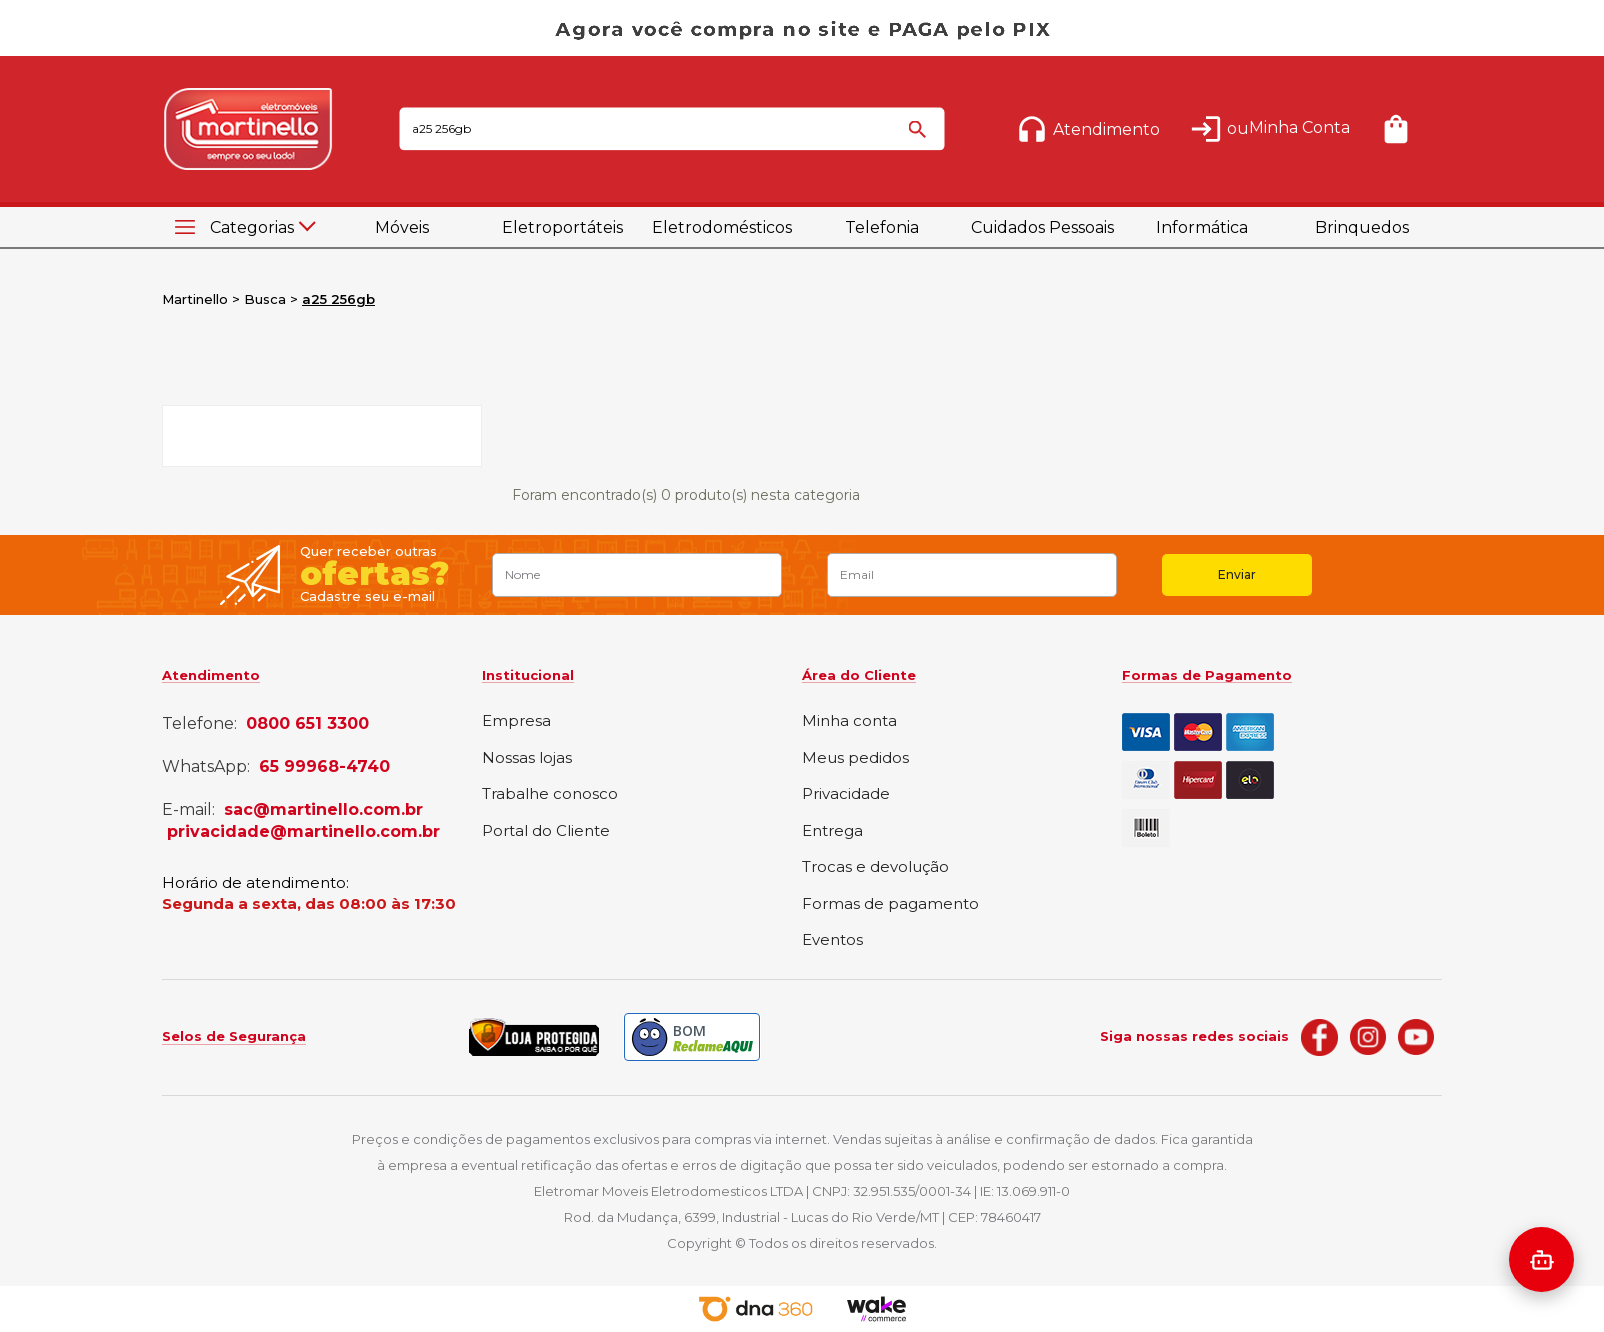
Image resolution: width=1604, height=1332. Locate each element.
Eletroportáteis (562, 227)
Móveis (402, 227)
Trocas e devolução (875, 867)
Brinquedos (1362, 227)
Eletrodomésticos (722, 227)
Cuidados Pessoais (1042, 227)
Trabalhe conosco (550, 794)
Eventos (832, 940)
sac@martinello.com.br (323, 810)
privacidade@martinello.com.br (303, 832)
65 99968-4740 (324, 767)
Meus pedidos (855, 758)
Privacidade (846, 794)
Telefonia (882, 227)
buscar (921, 138)
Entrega (832, 831)
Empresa (516, 721)
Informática (1202, 227)
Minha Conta (1299, 127)
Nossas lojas (527, 758)
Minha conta (849, 721)
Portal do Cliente (546, 831)
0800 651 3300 (307, 724)
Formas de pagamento (890, 904)
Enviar (1237, 574)
